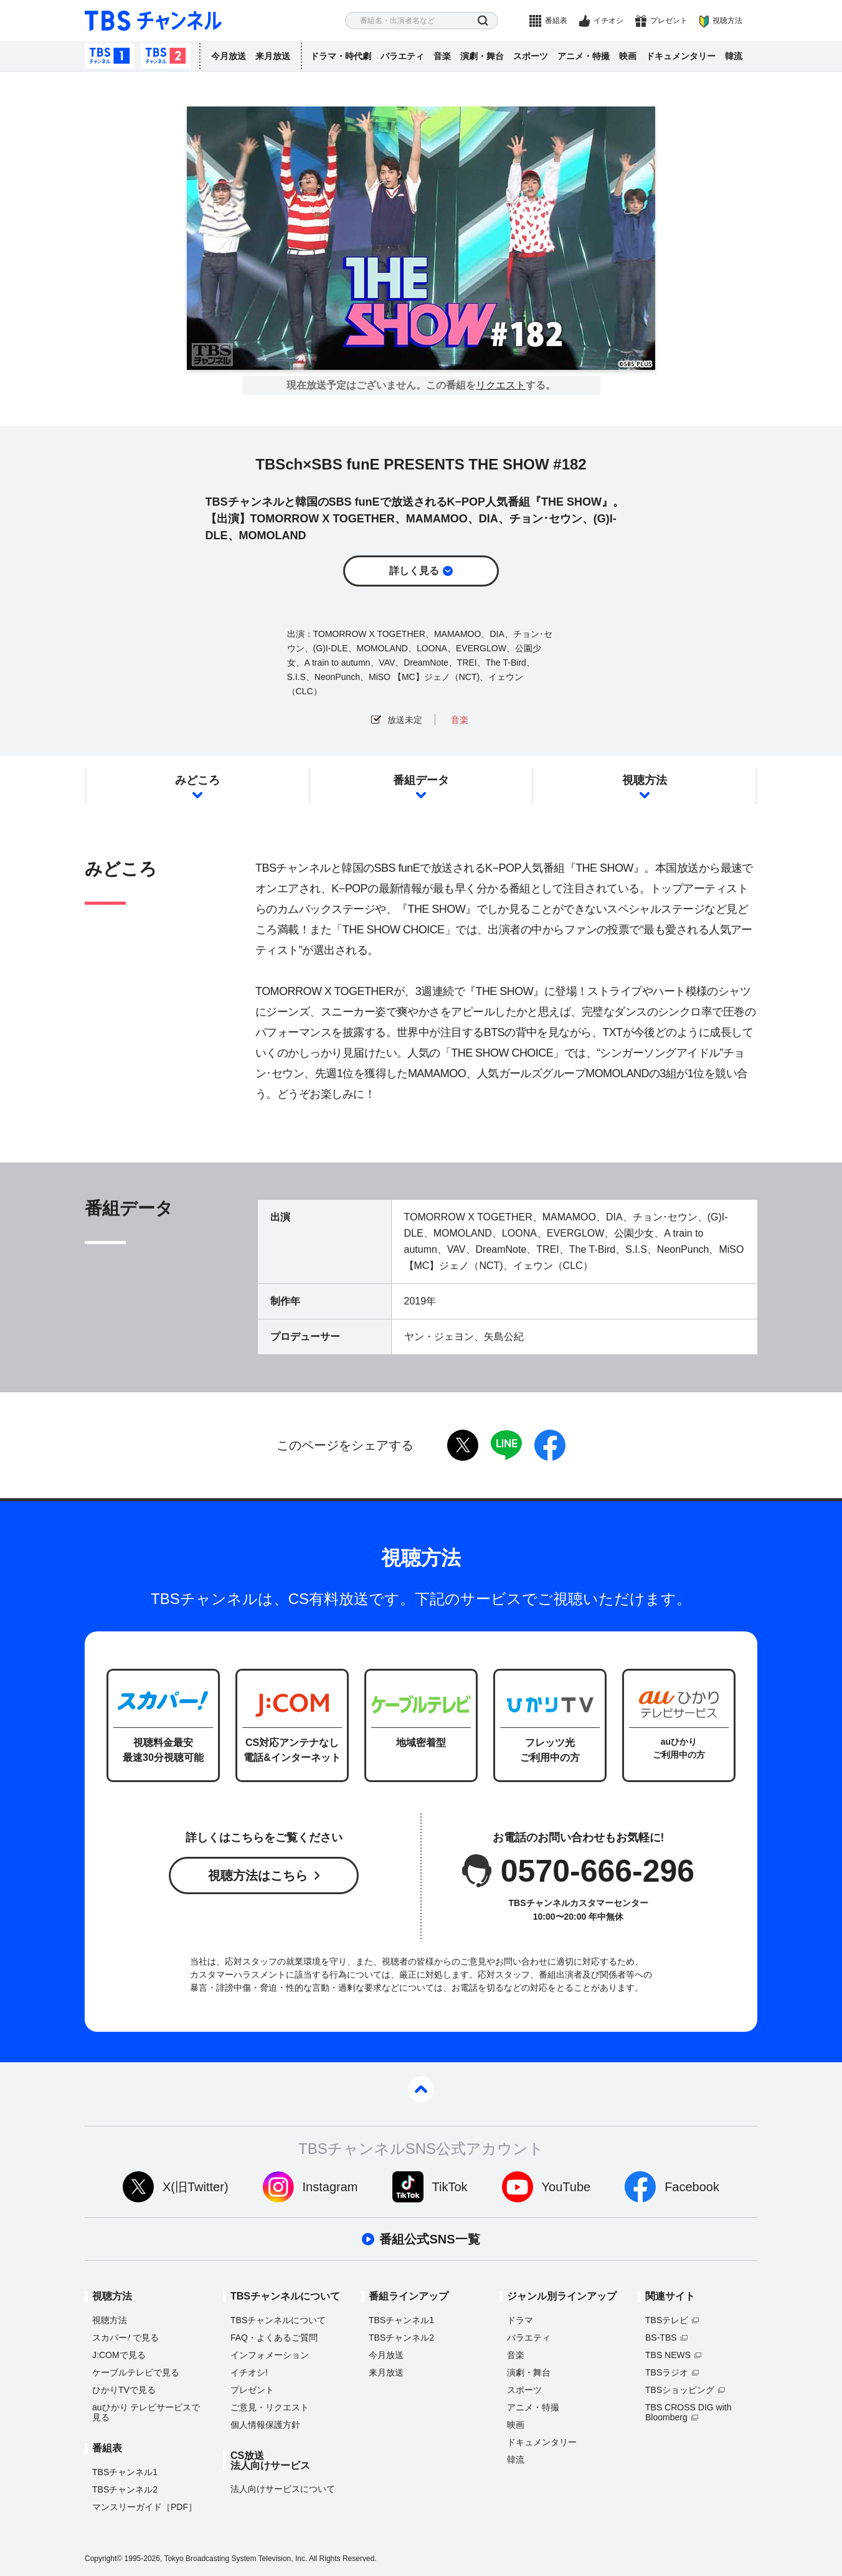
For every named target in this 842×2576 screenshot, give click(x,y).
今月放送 (228, 56)
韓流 (733, 56)
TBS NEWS (668, 2355)
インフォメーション (269, 2355)
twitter (462, 1445)
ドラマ (520, 2320)
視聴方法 (727, 20)
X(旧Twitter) (196, 2187)
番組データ (421, 780)
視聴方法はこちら (258, 1875)
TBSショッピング (679, 2390)
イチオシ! (249, 2372)
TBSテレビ (666, 2320)
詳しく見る (414, 570)
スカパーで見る (125, 2337)
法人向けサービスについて (282, 2489)
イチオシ (608, 20)
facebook (549, 1445)
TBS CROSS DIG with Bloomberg (688, 2412)
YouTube (566, 2187)
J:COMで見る (119, 2355)
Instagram (330, 2187)
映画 (627, 56)
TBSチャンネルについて (278, 2320)
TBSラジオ (666, 2372)
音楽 (442, 56)
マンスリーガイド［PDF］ (144, 2507)
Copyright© (103, 2558)
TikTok (450, 2187)
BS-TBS (661, 2337)
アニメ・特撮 (583, 56)
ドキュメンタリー (681, 56)
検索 (483, 21)
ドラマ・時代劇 (340, 56)
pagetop (421, 2089)
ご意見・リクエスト (269, 2407)
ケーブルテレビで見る (135, 2372)
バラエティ (402, 56)
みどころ (197, 780)
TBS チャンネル (153, 21)
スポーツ (530, 56)
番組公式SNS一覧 (429, 2239)
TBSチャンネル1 (110, 56)
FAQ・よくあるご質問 (274, 2337)
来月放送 (272, 56)
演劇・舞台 (482, 56)
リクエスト (501, 385)
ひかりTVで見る (124, 2390)
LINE (506, 1445)
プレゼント (669, 20)
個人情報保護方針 (265, 2425)
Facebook (692, 2187)
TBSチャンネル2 (166, 56)
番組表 (556, 20)
